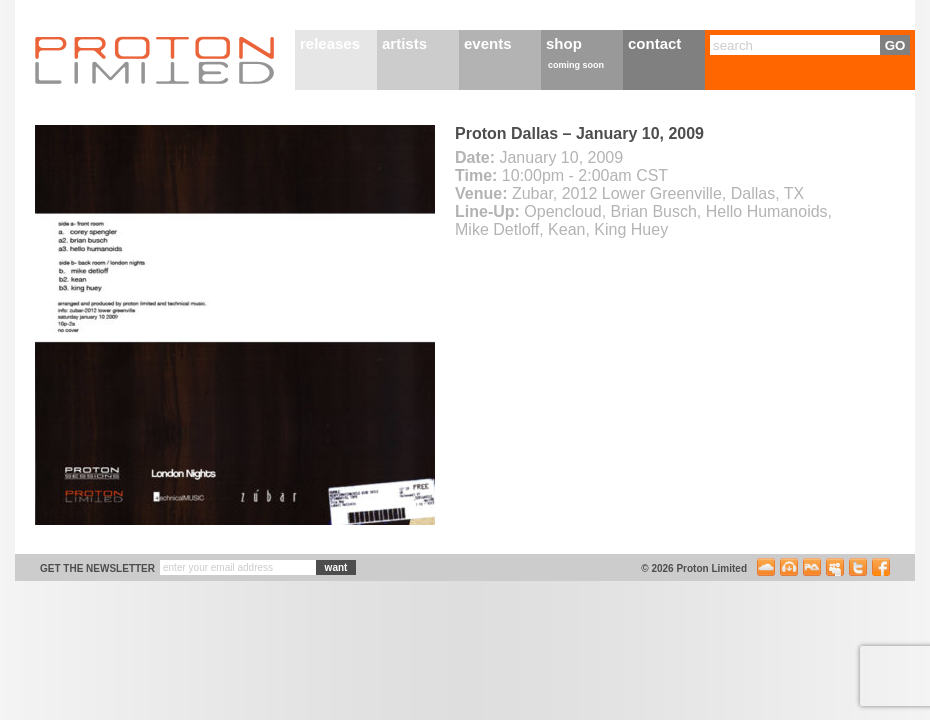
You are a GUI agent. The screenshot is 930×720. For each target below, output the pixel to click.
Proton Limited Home (155, 60)
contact (654, 43)
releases (330, 43)
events (488, 43)
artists (404, 43)
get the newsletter (97, 568)
